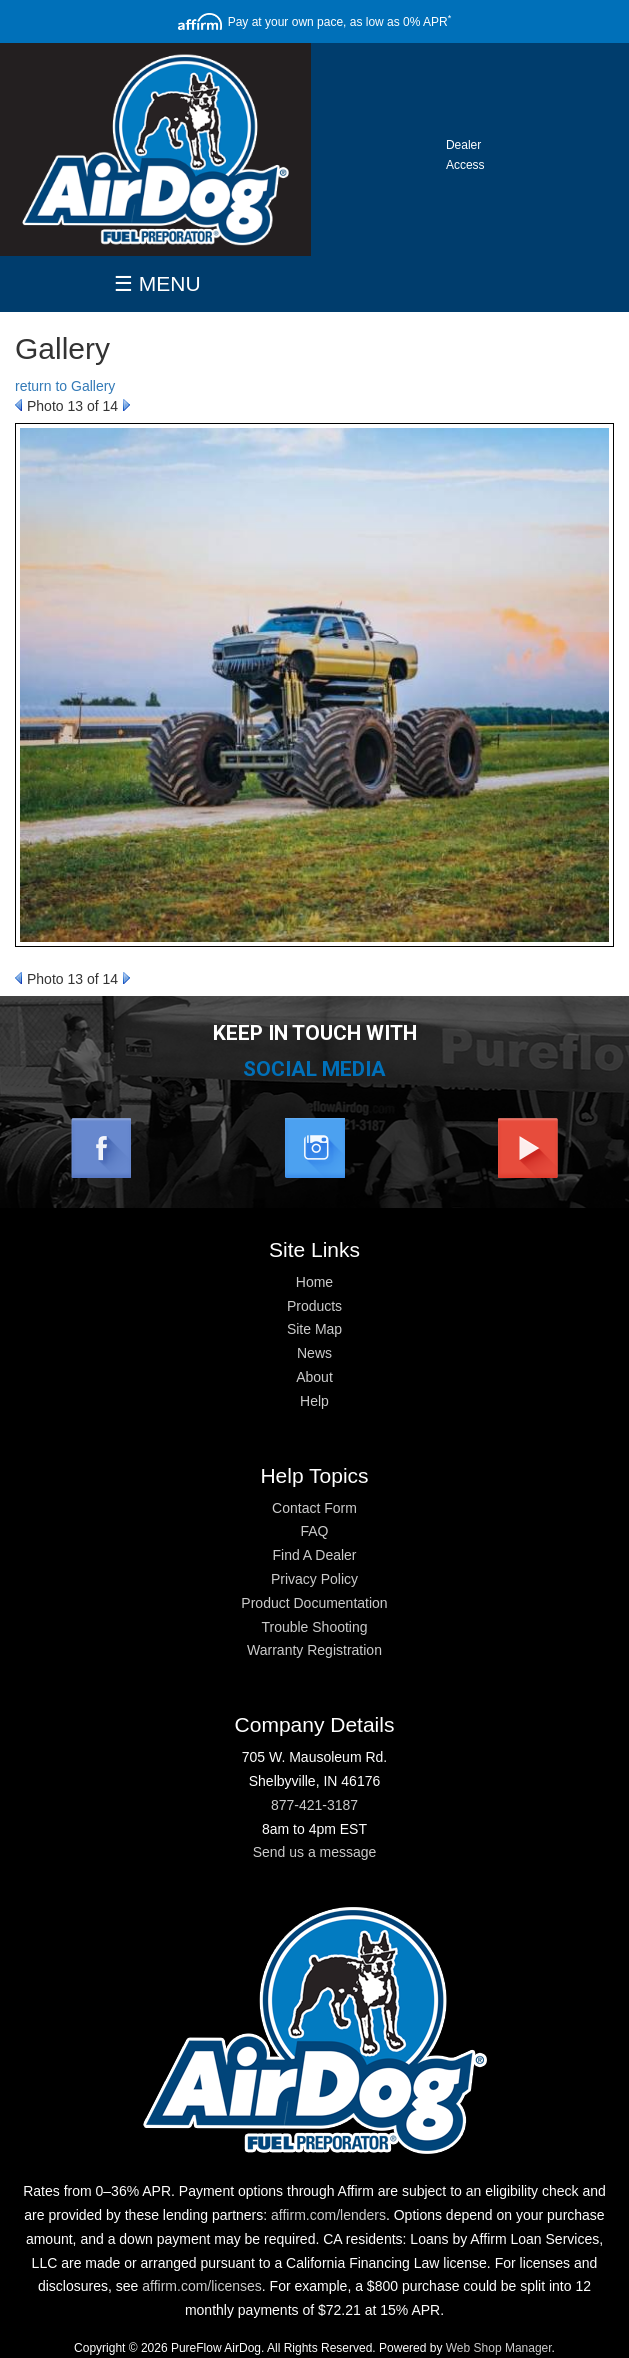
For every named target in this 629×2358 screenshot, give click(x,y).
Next (126, 405)
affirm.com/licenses (202, 2286)
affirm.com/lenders (328, 2215)
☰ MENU (157, 283)
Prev (18, 405)
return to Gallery (65, 386)
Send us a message (315, 1852)
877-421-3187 (314, 1805)
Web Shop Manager (499, 2348)
